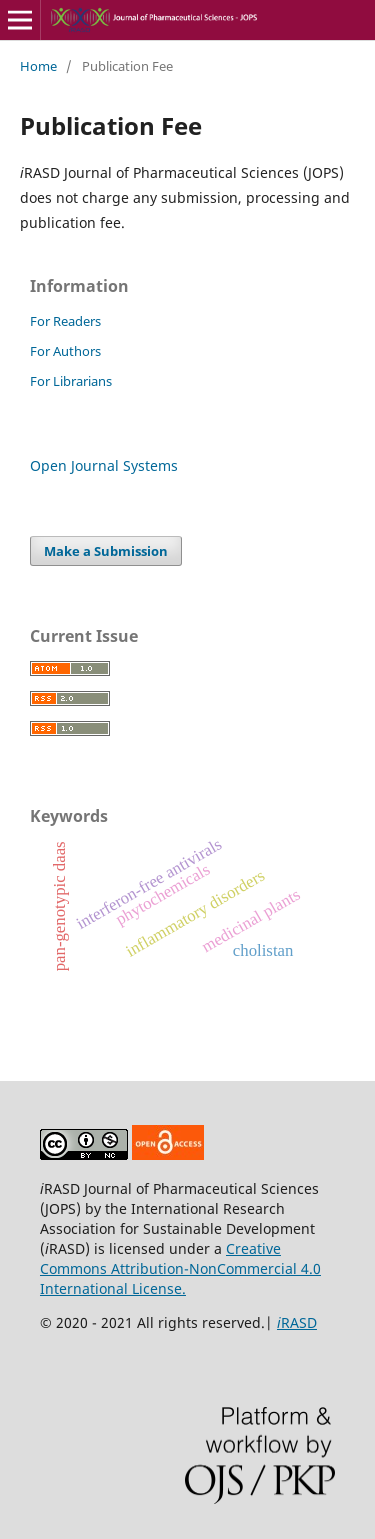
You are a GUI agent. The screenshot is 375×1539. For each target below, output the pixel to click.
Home (38, 66)
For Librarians (71, 381)
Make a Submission (106, 551)
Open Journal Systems (104, 465)
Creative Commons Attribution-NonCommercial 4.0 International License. (180, 1268)
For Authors (65, 351)
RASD (297, 1322)
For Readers (65, 321)
